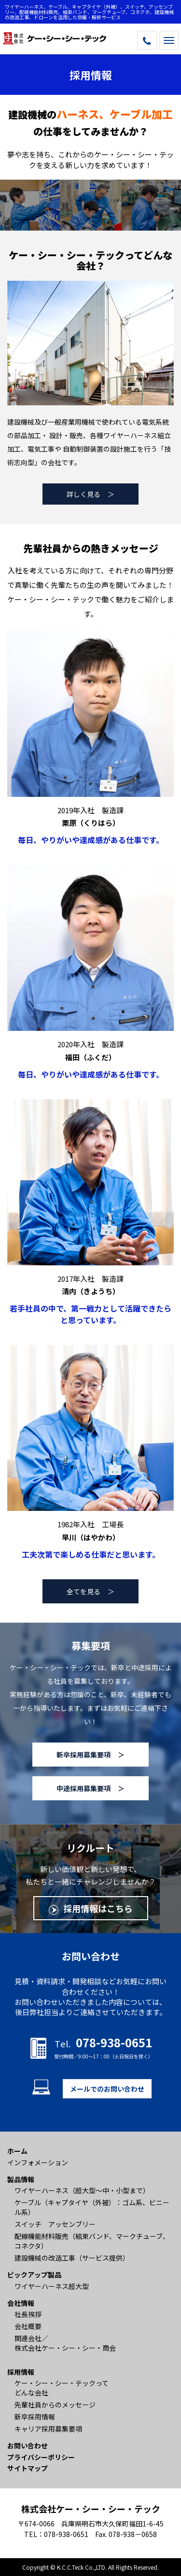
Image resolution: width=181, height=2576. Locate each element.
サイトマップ (27, 2468)
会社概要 (28, 2326)
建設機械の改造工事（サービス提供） (71, 2258)
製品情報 (20, 2179)
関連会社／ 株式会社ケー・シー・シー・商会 (65, 2343)
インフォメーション (37, 2162)
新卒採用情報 (34, 2416)
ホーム (17, 2151)
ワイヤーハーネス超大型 (51, 2286)
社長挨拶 (28, 2314)
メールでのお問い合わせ (107, 2089)
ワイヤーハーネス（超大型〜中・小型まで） (82, 2190)
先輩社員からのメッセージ (55, 2404)
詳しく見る (83, 494)
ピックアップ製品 (34, 2274)
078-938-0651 (66, 2534)
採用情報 (20, 2372)
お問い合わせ (27, 2445)
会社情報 (20, 2303)
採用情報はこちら (98, 1908)
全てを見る (83, 1591)
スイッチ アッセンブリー (55, 2224)
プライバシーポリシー (41, 2457)
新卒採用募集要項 (83, 1754)
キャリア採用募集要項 (48, 2428)
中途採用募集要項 (83, 1788)
